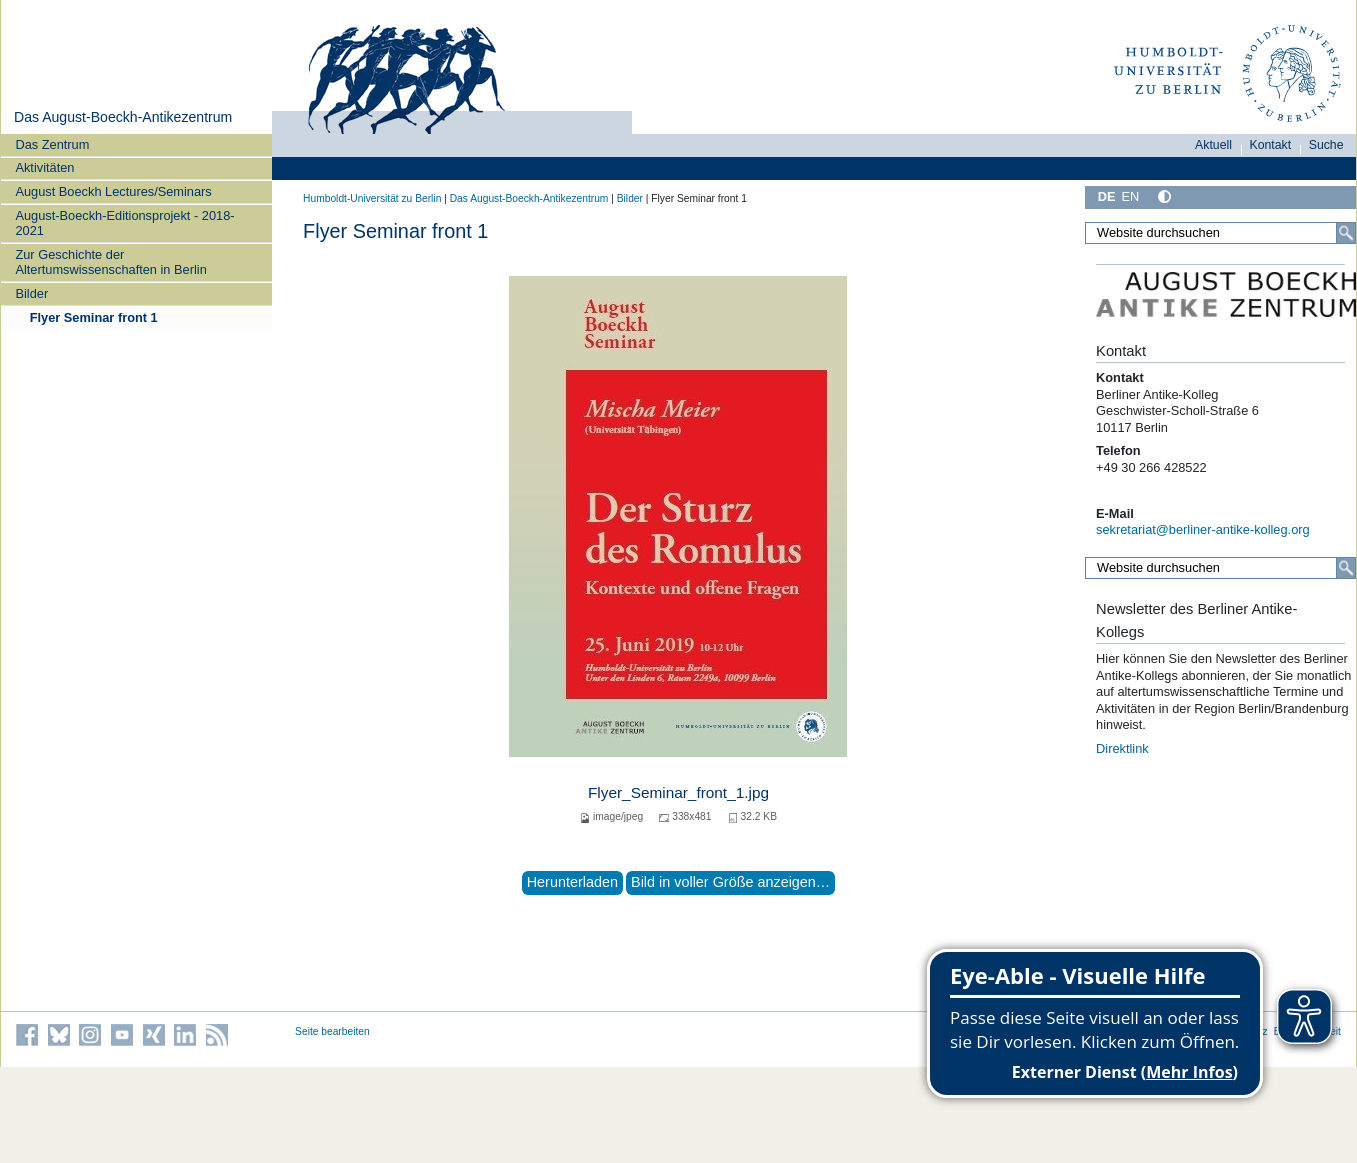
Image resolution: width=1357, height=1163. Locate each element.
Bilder (31, 293)
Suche (1326, 145)
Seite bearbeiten (332, 1031)
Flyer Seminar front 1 (94, 317)
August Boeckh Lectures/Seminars (113, 191)
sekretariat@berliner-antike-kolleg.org (1203, 529)
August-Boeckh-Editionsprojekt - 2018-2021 (124, 223)
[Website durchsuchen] (1220, 233)
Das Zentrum (52, 144)
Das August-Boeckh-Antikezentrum (123, 117)
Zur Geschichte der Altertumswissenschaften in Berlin (110, 262)
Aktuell (1213, 145)
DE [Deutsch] (1107, 196)
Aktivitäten (44, 167)
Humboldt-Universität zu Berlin (372, 198)
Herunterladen (572, 882)
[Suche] (1346, 233)
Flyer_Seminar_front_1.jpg (678, 792)
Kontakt (1271, 145)
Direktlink (1122, 748)
